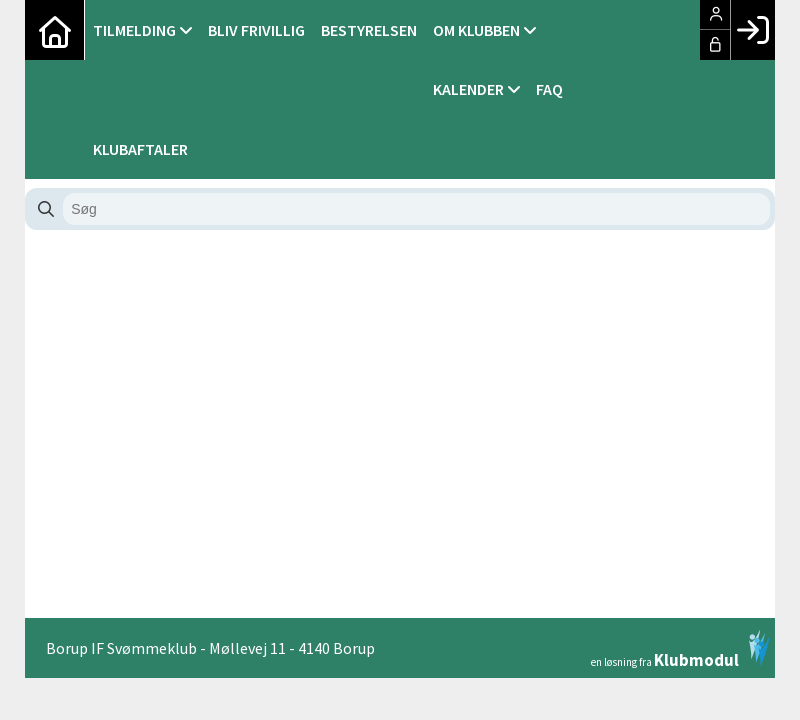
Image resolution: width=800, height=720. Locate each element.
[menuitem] (55, 30)
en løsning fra (680, 649)
